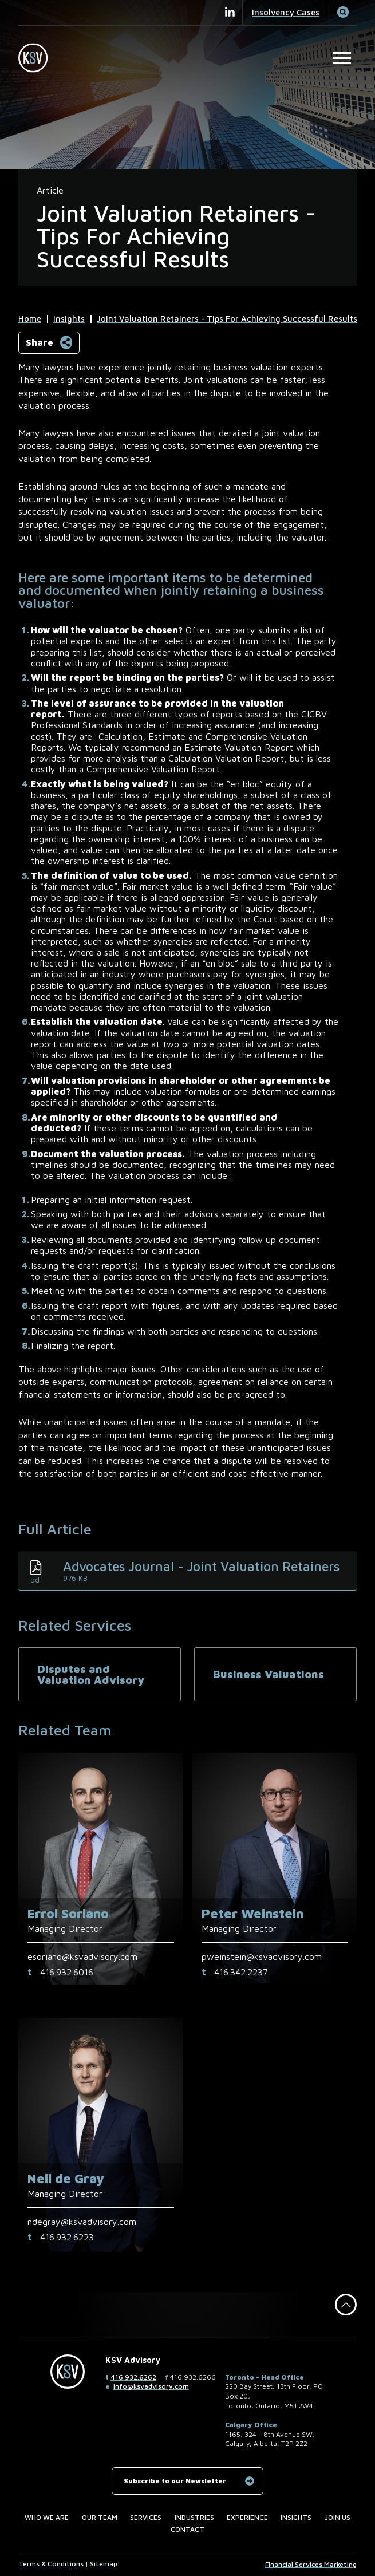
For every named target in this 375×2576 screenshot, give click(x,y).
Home (29, 319)
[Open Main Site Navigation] (342, 58)
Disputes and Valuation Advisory (90, 1674)
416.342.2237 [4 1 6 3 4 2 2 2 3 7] (241, 1972)
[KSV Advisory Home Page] (36, 58)
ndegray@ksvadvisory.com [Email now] (81, 2221)
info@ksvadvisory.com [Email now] (151, 2386)
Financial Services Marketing (311, 2564)
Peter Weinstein (252, 1913)
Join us (337, 2517)
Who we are (47, 2517)
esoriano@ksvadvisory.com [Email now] (82, 1956)
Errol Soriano (68, 1913)
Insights (69, 319)
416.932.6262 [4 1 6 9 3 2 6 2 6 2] (133, 2377)
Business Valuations (268, 1673)
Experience (247, 2517)
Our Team (99, 2517)
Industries (194, 2517)
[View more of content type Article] (50, 190)
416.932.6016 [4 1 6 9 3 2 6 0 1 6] (66, 1972)
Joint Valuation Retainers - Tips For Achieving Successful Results (227, 319)
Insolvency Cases (285, 12)
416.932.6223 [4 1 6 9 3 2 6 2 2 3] (67, 2237)
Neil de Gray (65, 2178)
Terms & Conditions (51, 2563)
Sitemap (103, 2563)
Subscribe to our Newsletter (175, 2480)
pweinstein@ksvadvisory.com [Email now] (262, 1956)
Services (145, 2517)
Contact (187, 2529)
